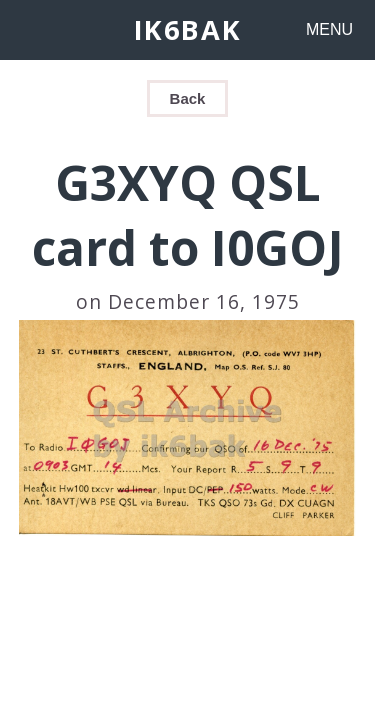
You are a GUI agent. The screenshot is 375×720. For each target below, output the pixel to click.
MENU (329, 29)
